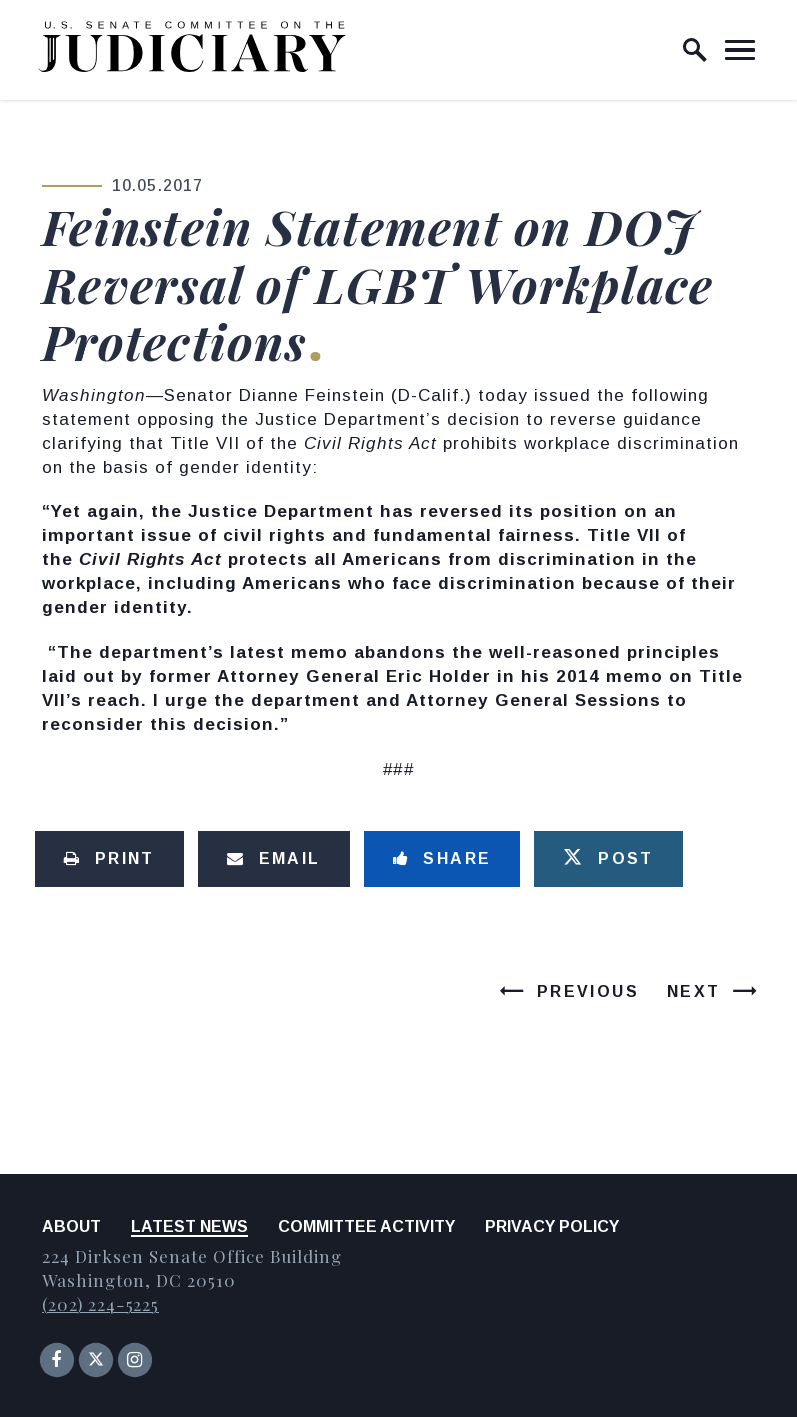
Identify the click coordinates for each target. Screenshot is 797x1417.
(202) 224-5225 (100, 1304)
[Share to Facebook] (442, 859)
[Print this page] (109, 859)
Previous (588, 991)
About (71, 1226)
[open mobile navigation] (740, 50)
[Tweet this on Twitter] (608, 859)
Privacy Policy (552, 1226)
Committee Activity (366, 1226)
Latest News (189, 1226)
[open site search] (695, 50)
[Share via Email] (274, 859)
